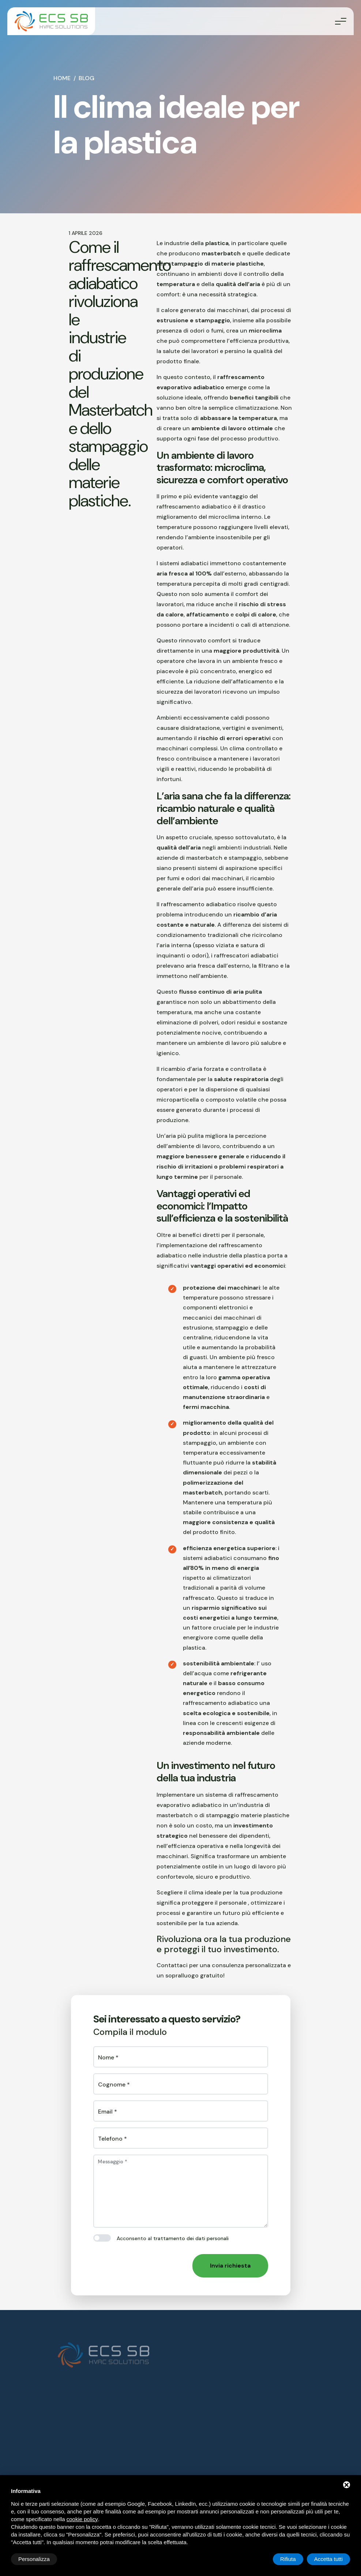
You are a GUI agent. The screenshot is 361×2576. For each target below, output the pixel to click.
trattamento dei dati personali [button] (191, 2238)
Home (62, 78)
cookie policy (82, 2519)
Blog (86, 78)
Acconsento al (173, 2238)
